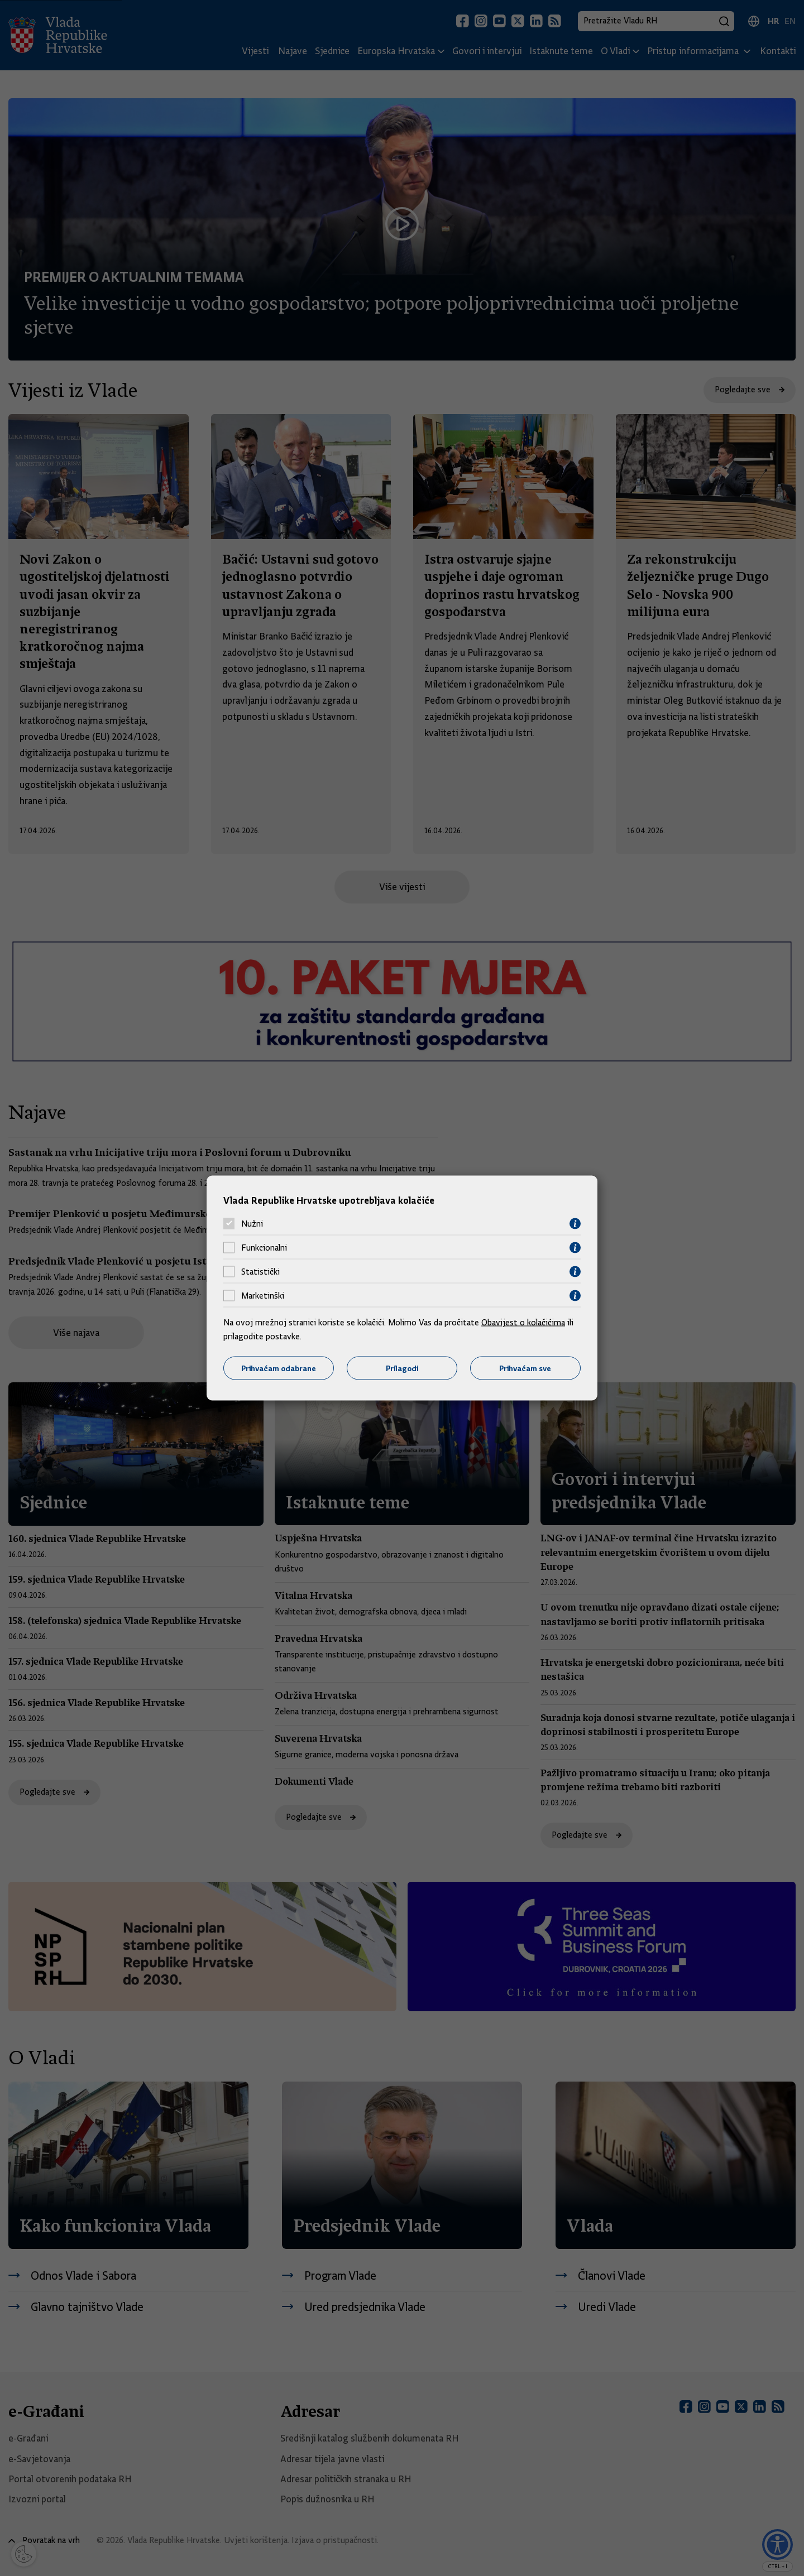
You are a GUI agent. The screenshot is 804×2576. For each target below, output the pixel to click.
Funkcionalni (264, 1248)
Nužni (252, 1224)
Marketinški (262, 1296)
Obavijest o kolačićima (523, 1322)
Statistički (260, 1272)
